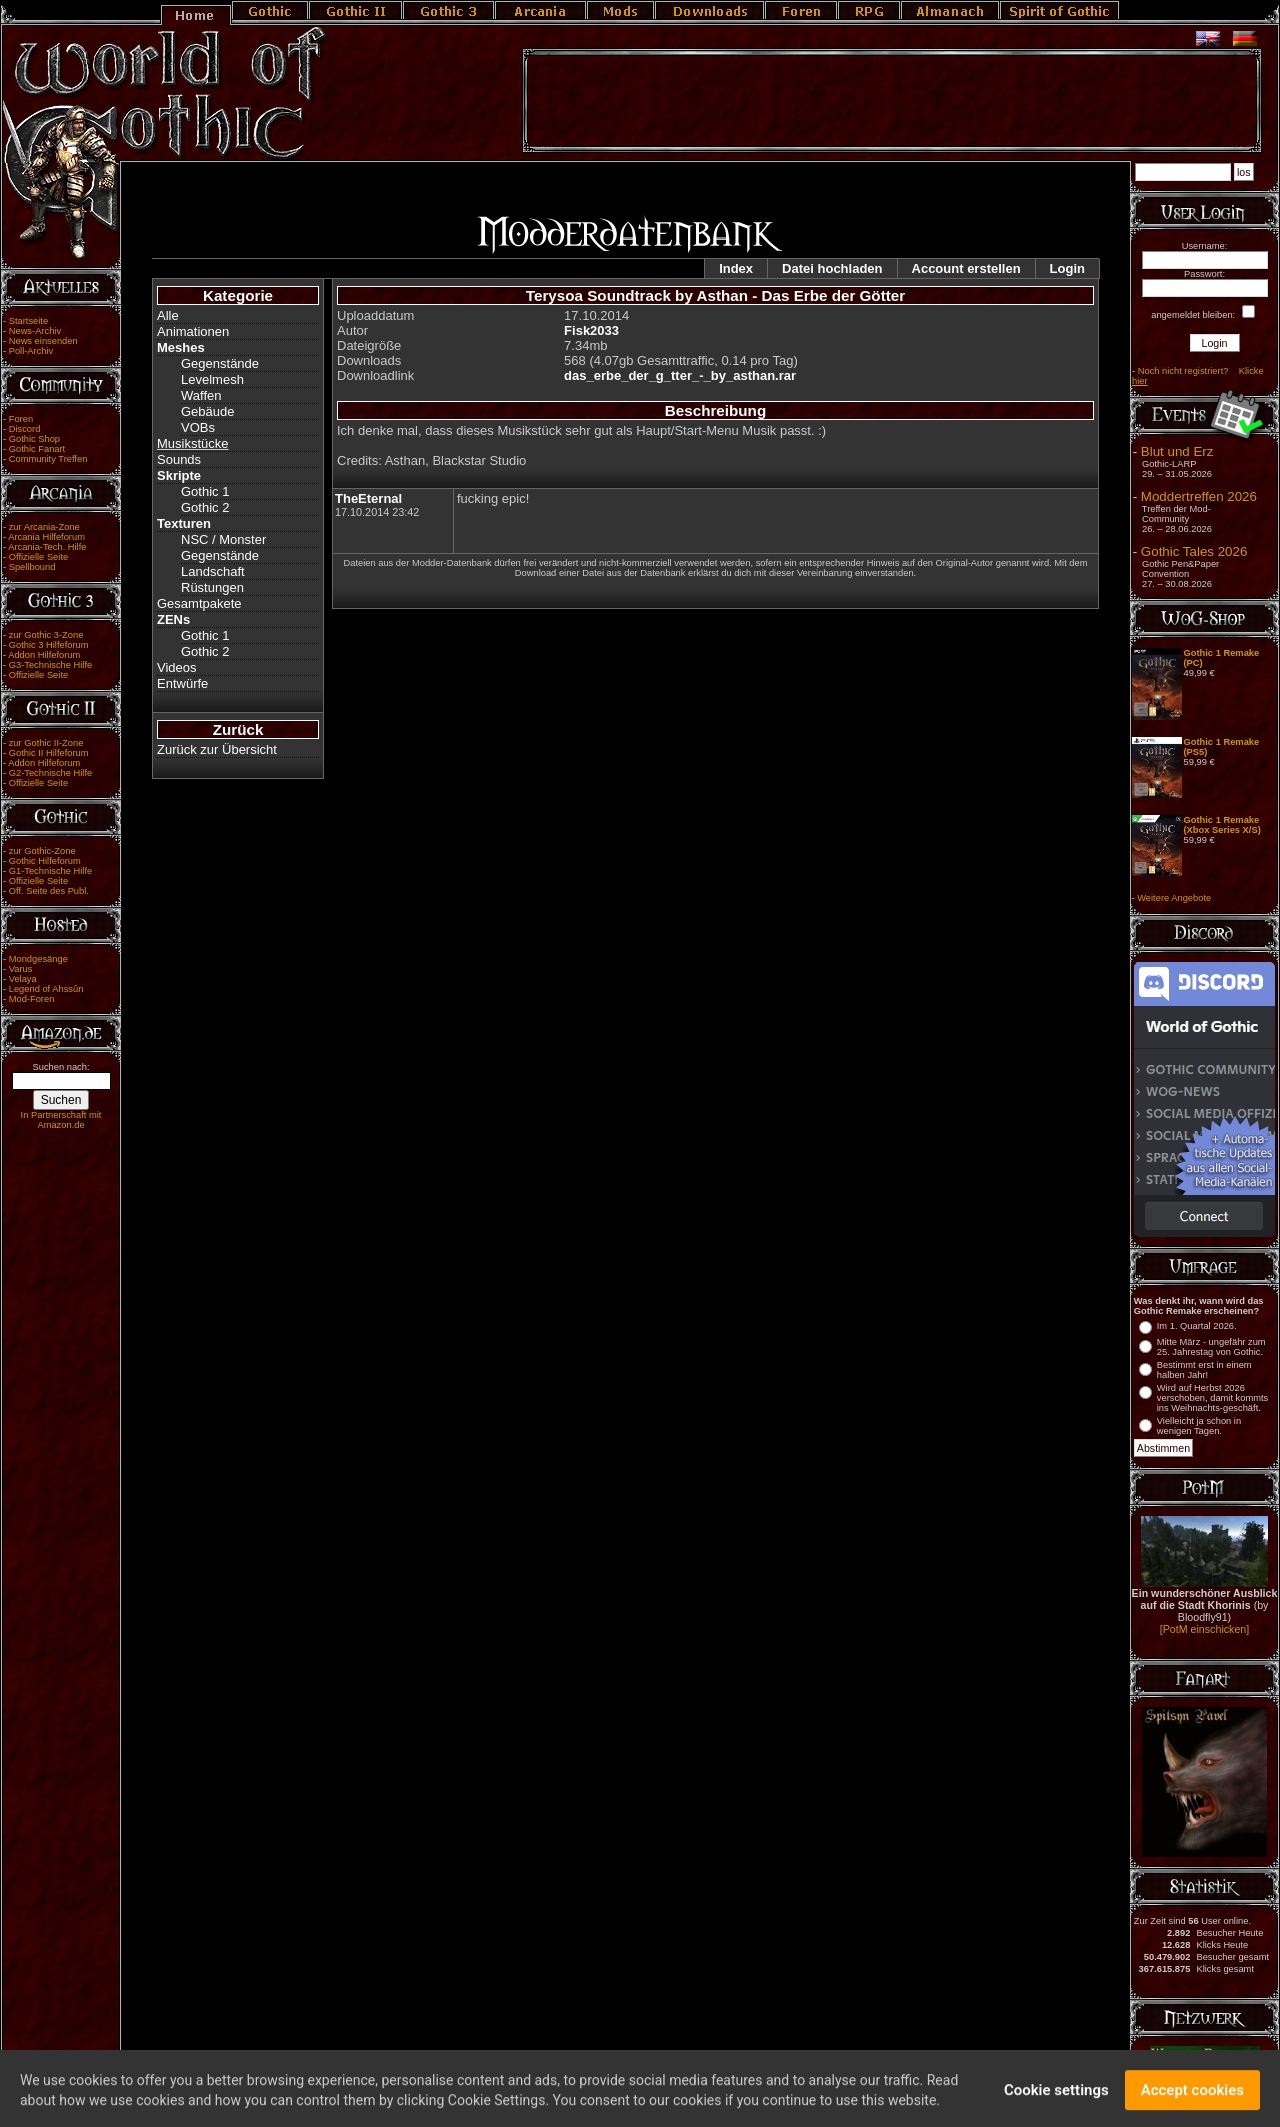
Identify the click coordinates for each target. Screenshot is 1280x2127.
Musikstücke (193, 443)
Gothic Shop (34, 439)
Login (1067, 268)
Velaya (23, 979)
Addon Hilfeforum (44, 655)
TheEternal (368, 498)
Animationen (193, 331)
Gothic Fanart (37, 449)
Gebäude (208, 411)
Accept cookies (1192, 2099)
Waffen (201, 395)
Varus (21, 969)
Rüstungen (212, 587)
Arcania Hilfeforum (46, 537)
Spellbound (32, 567)
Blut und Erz (1177, 451)
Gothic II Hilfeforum (49, 753)
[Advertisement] (892, 101)
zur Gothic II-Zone (46, 743)
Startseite (28, 321)
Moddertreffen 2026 (1199, 496)
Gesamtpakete (199, 603)
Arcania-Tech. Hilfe (47, 547)
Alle (168, 315)
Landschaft (213, 571)
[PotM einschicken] (1204, 1629)
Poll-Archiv (31, 351)
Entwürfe (182, 683)
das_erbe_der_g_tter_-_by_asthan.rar (680, 375)
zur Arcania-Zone (44, 527)
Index (736, 268)
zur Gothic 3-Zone (46, 635)
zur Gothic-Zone (42, 851)
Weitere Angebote (1174, 898)
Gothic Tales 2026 (1194, 551)
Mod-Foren (32, 999)
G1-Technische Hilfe (50, 871)
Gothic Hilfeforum (45, 861)
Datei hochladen (832, 268)
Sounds (179, 459)
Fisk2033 (591, 330)
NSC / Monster (223, 539)
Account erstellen (966, 268)
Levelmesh (212, 379)
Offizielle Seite (38, 557)
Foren (21, 419)
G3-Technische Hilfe (50, 665)
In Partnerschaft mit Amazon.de (61, 1120)
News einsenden (43, 341)
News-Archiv (35, 331)
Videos (177, 667)
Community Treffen (48, 459)
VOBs (198, 427)
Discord (25, 429)
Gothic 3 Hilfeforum (49, 645)
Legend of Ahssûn (46, 989)
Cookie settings (1056, 2099)
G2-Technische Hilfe (50, 773)
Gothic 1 (205, 491)
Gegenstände (220, 363)
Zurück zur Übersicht (217, 749)
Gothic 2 (205, 507)
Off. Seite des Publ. (49, 891)
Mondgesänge (38, 959)
